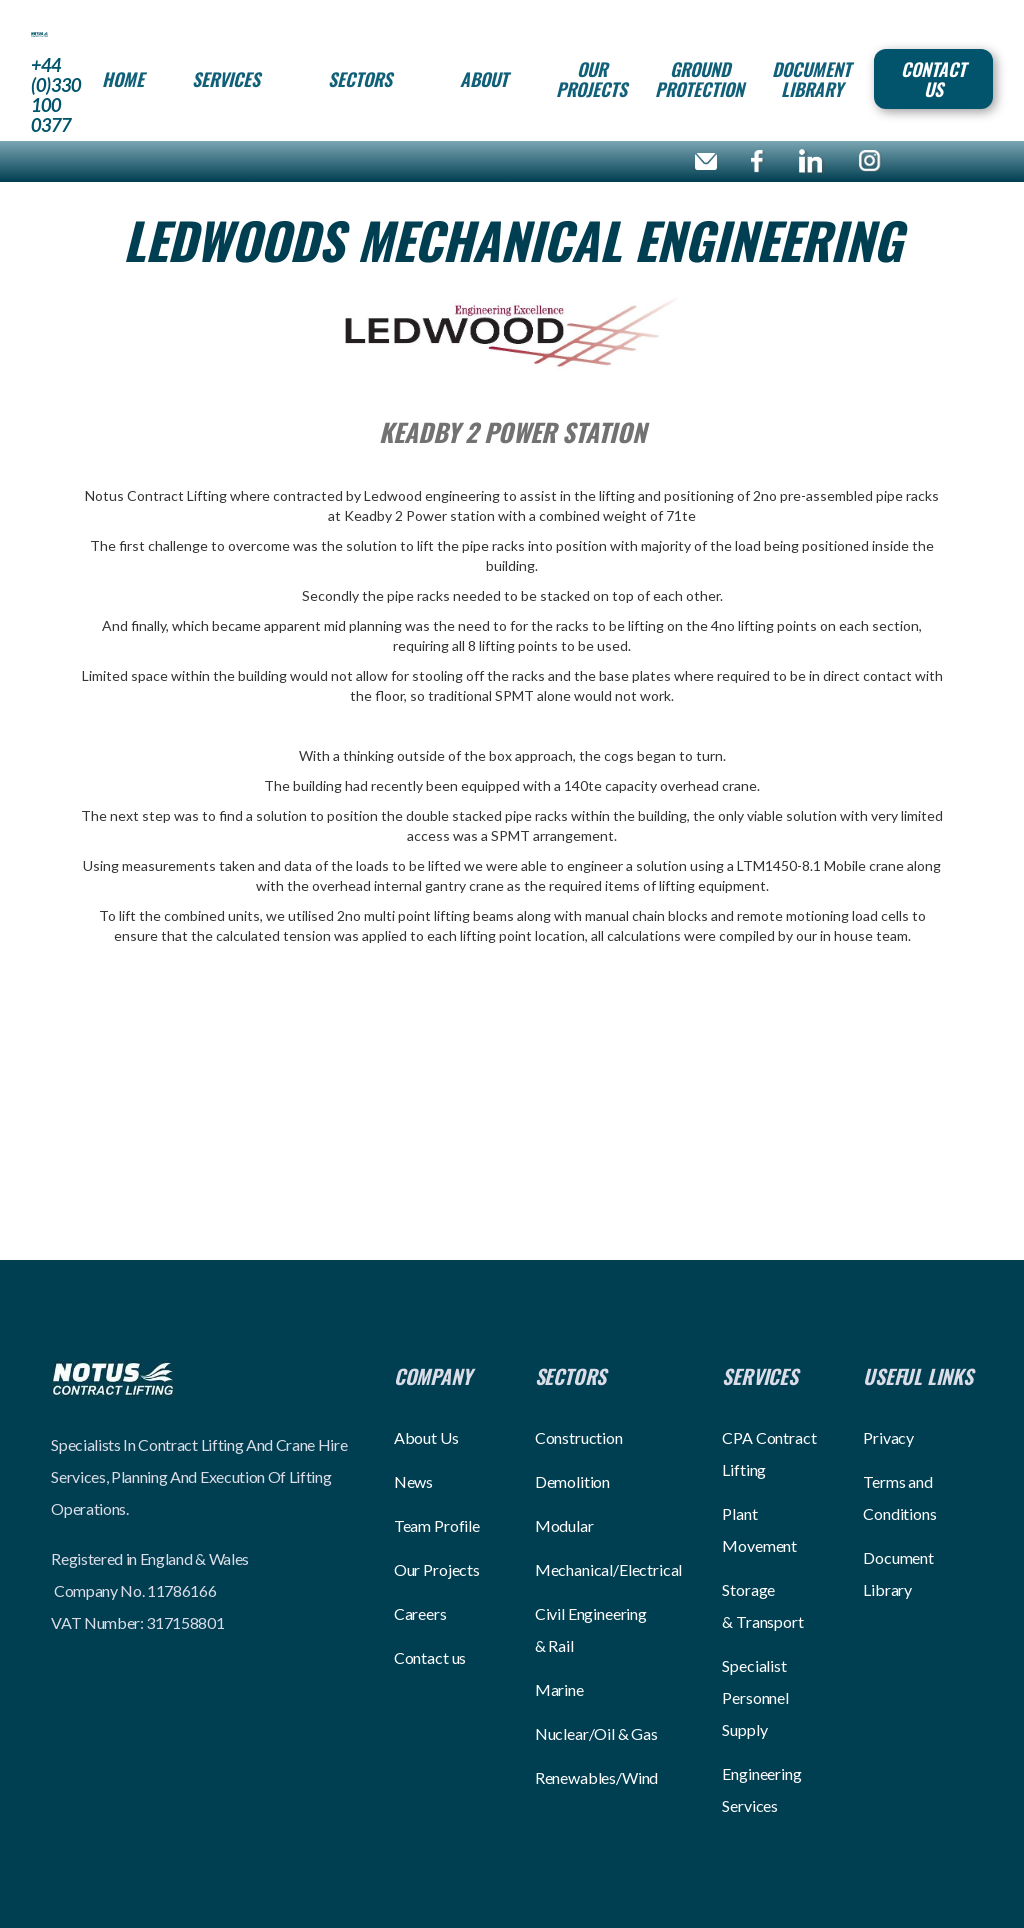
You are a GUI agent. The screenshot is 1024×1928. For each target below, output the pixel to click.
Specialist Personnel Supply (755, 1697)
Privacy (888, 1437)
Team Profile (437, 1525)
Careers (420, 1613)
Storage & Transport (762, 1605)
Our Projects (437, 1569)
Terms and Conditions (899, 1497)
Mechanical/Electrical (609, 1569)
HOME (123, 79)
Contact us (430, 1657)
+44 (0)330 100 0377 (56, 94)
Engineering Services (761, 1789)
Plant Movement (759, 1529)
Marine (559, 1689)
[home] (40, 33)
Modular (564, 1525)
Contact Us (933, 79)
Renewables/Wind (597, 1777)
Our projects (591, 79)
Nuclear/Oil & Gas (596, 1733)
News (413, 1481)
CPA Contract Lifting (769, 1453)
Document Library (811, 79)
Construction (579, 1437)
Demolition (572, 1481)
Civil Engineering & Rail (591, 1629)
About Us (426, 1437)
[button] (226, 79)
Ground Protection (699, 79)
